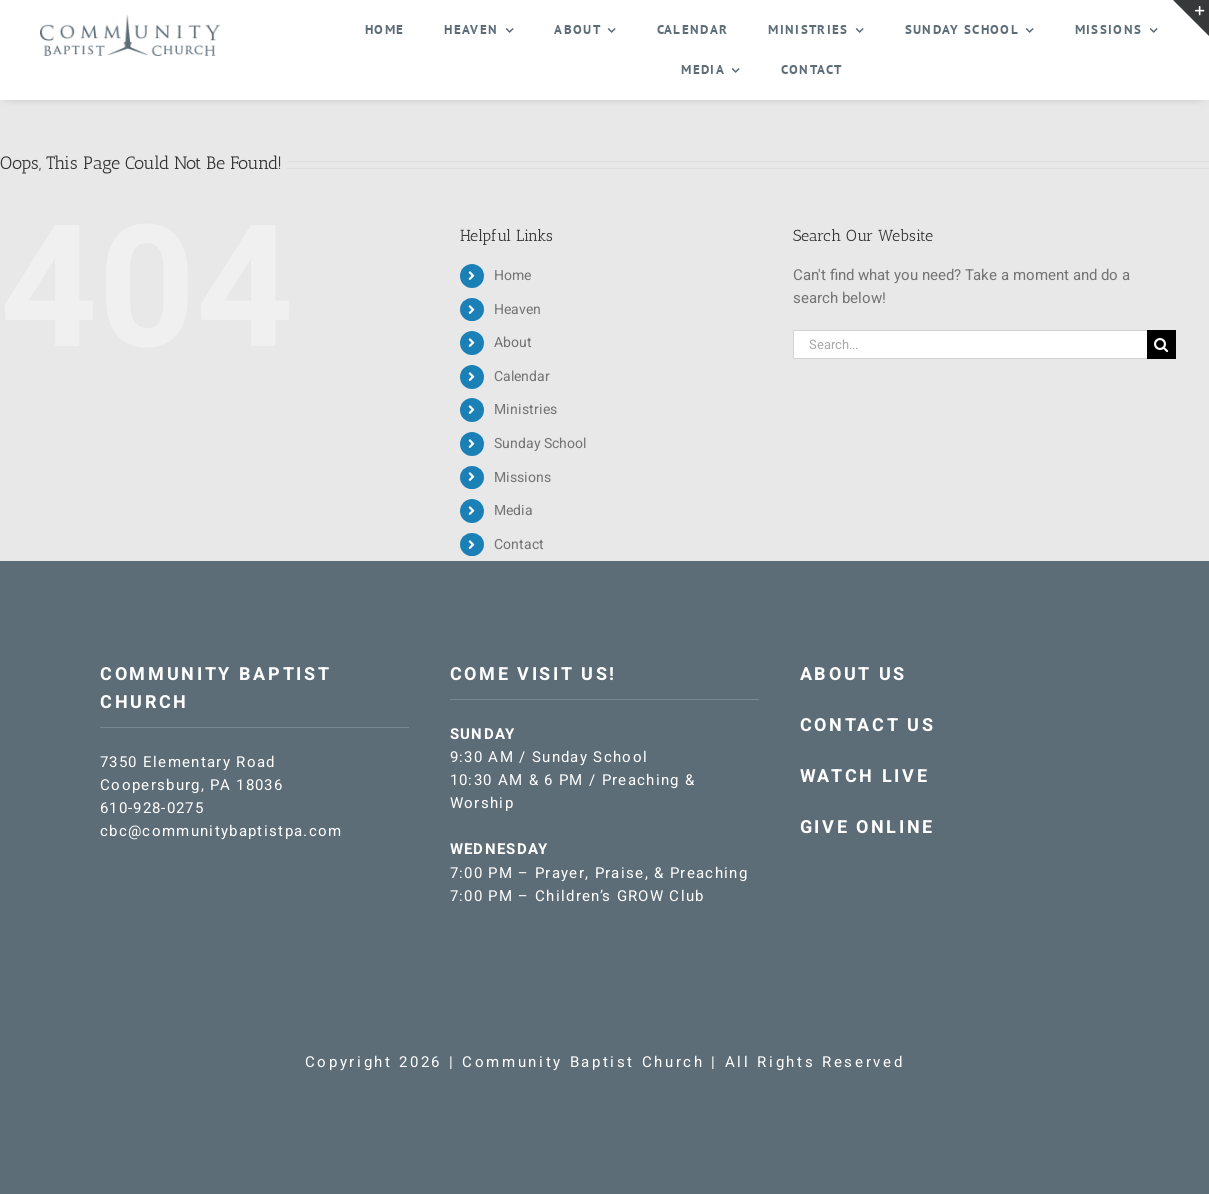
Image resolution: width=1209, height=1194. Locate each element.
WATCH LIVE (865, 776)
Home (512, 275)
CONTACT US (868, 725)
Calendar (522, 376)
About (513, 342)
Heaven (517, 309)
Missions (522, 477)
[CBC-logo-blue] (130, 22)
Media (513, 510)
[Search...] (970, 344)
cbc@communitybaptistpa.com (221, 831)
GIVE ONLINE (867, 827)
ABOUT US (853, 674)
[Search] (1161, 344)
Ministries (525, 409)
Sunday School (540, 443)
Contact (519, 544)
